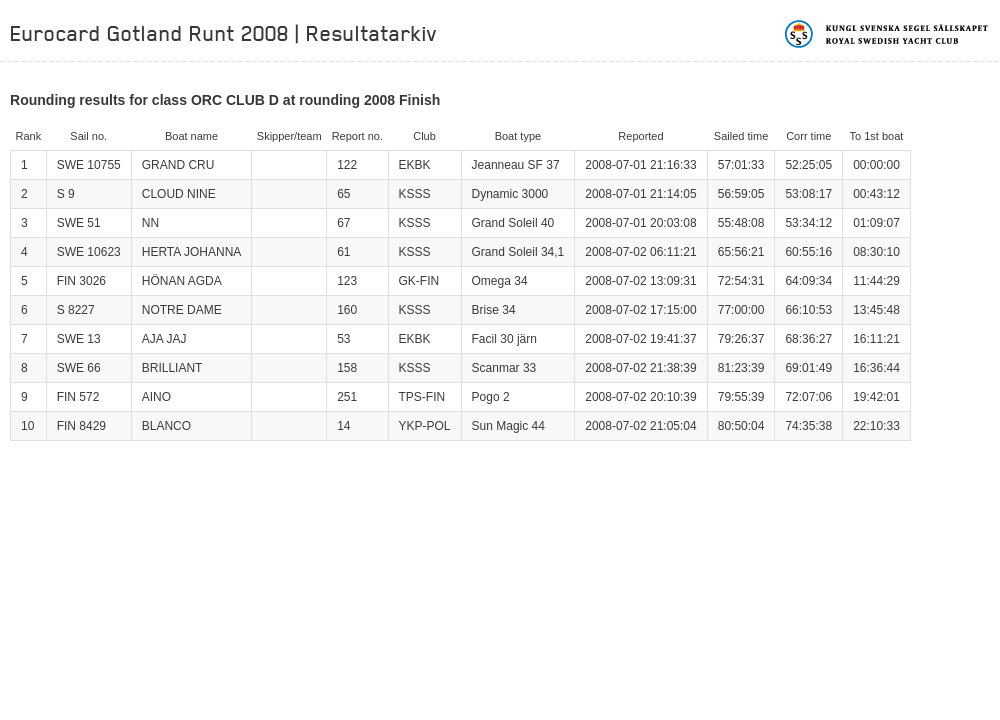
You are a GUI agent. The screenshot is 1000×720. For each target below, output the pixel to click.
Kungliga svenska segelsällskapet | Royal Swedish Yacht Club (887, 34)
